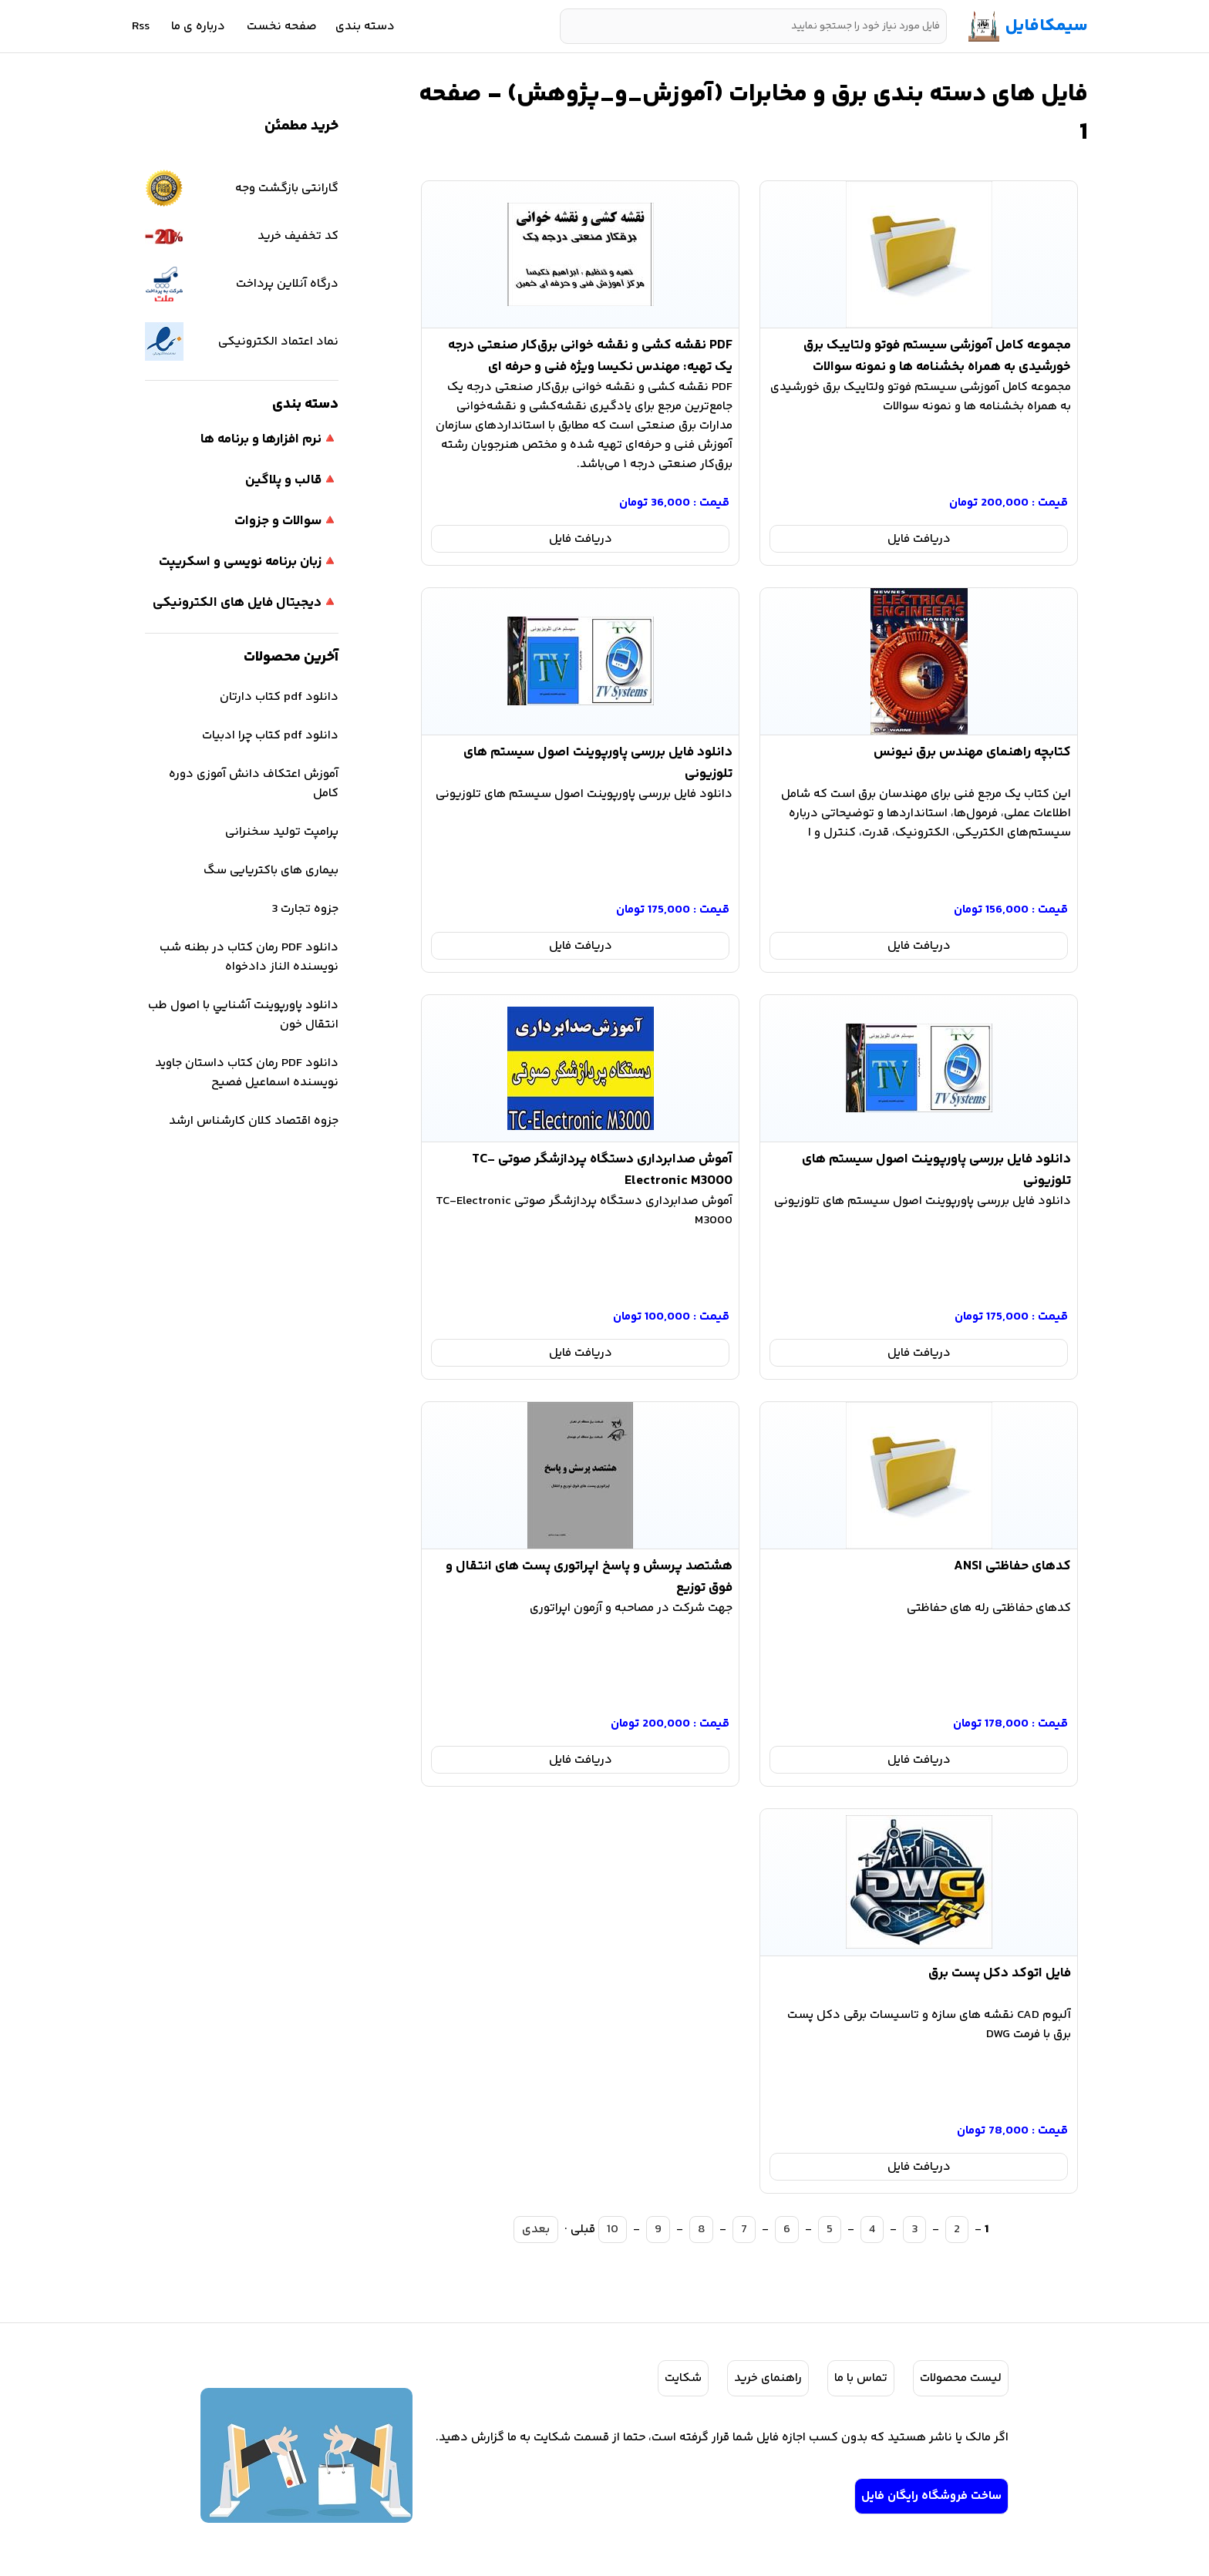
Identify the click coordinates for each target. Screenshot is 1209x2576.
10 (612, 2229)
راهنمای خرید (768, 2378)
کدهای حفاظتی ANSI (1012, 1566)
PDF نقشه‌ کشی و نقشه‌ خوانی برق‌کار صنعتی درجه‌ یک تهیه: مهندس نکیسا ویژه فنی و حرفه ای (590, 353)
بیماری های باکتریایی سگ (271, 870)
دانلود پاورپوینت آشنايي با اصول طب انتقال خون (243, 1015)
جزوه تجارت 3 (304, 909)
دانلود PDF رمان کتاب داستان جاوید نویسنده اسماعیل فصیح (246, 1073)
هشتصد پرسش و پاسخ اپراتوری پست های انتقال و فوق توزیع (589, 1573)
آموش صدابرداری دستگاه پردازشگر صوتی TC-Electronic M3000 (602, 1166)
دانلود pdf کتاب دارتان (279, 697)
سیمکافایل (1046, 26)
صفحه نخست (282, 26)
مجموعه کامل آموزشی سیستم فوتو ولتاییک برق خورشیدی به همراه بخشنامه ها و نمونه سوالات (937, 353)
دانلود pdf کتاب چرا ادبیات (270, 735)
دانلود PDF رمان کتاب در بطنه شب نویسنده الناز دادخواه (249, 957)
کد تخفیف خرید (241, 236)
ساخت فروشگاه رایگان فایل (931, 2496)
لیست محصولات (961, 2378)
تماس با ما (860, 2378)
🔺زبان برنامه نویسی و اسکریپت (248, 562)
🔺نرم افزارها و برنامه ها (269, 439)
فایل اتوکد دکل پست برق (999, 1973)
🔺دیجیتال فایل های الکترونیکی (245, 603)
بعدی (536, 2229)
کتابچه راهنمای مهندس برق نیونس (972, 752)
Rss (141, 26)
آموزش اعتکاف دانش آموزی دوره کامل (253, 784)
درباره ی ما (198, 26)
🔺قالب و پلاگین (291, 480)
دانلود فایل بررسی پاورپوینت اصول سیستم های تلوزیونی (597, 760)
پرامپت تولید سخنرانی (281, 832)
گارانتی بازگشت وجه (241, 188)
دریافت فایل (919, 539)
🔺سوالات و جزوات (286, 521)
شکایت (683, 2378)
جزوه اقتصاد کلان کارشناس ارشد (253, 1121)
